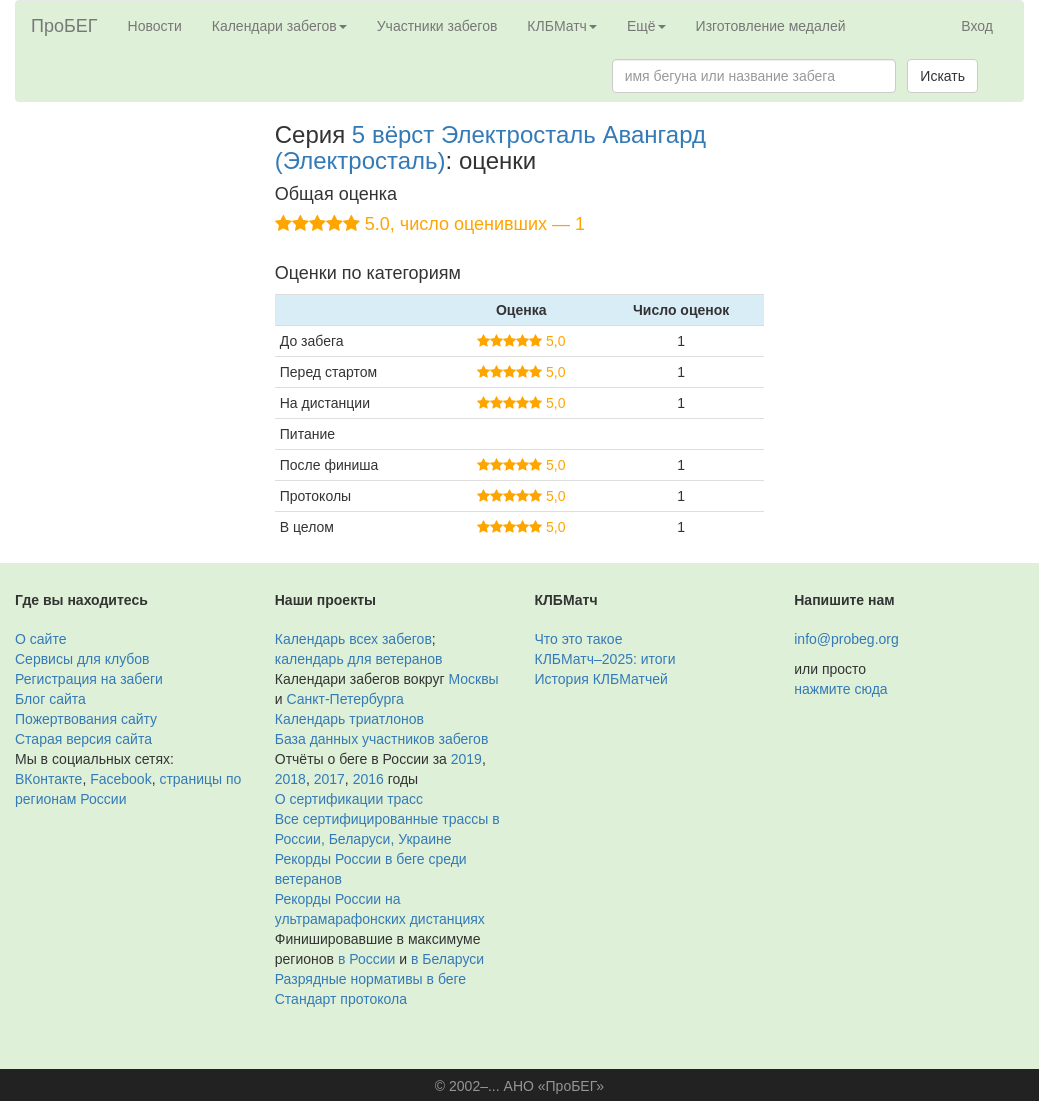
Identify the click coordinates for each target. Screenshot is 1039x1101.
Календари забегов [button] (279, 26)
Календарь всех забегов (353, 639)
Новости (155, 26)
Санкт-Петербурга (344, 699)
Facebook (120, 779)
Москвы (473, 679)
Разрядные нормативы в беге (370, 979)
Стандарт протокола (341, 999)
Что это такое (579, 639)
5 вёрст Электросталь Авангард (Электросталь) (490, 147)
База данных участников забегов (382, 739)
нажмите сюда (840, 689)
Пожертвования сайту (86, 719)
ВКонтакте (48, 779)
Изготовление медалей (771, 26)
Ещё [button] (646, 26)
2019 (466, 759)
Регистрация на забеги (89, 679)
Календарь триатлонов (349, 719)
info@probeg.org (846, 639)
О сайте (40, 639)
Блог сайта (50, 699)
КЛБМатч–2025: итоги (605, 659)
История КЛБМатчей (601, 679)
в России (366, 959)
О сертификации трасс (349, 799)
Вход (977, 26)
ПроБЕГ (64, 26)
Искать (942, 76)
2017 (329, 779)
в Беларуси (447, 959)
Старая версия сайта (83, 739)
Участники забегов (437, 26)
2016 (368, 779)
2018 (290, 779)
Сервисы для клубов (82, 659)
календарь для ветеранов (359, 659)
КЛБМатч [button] (562, 26)
